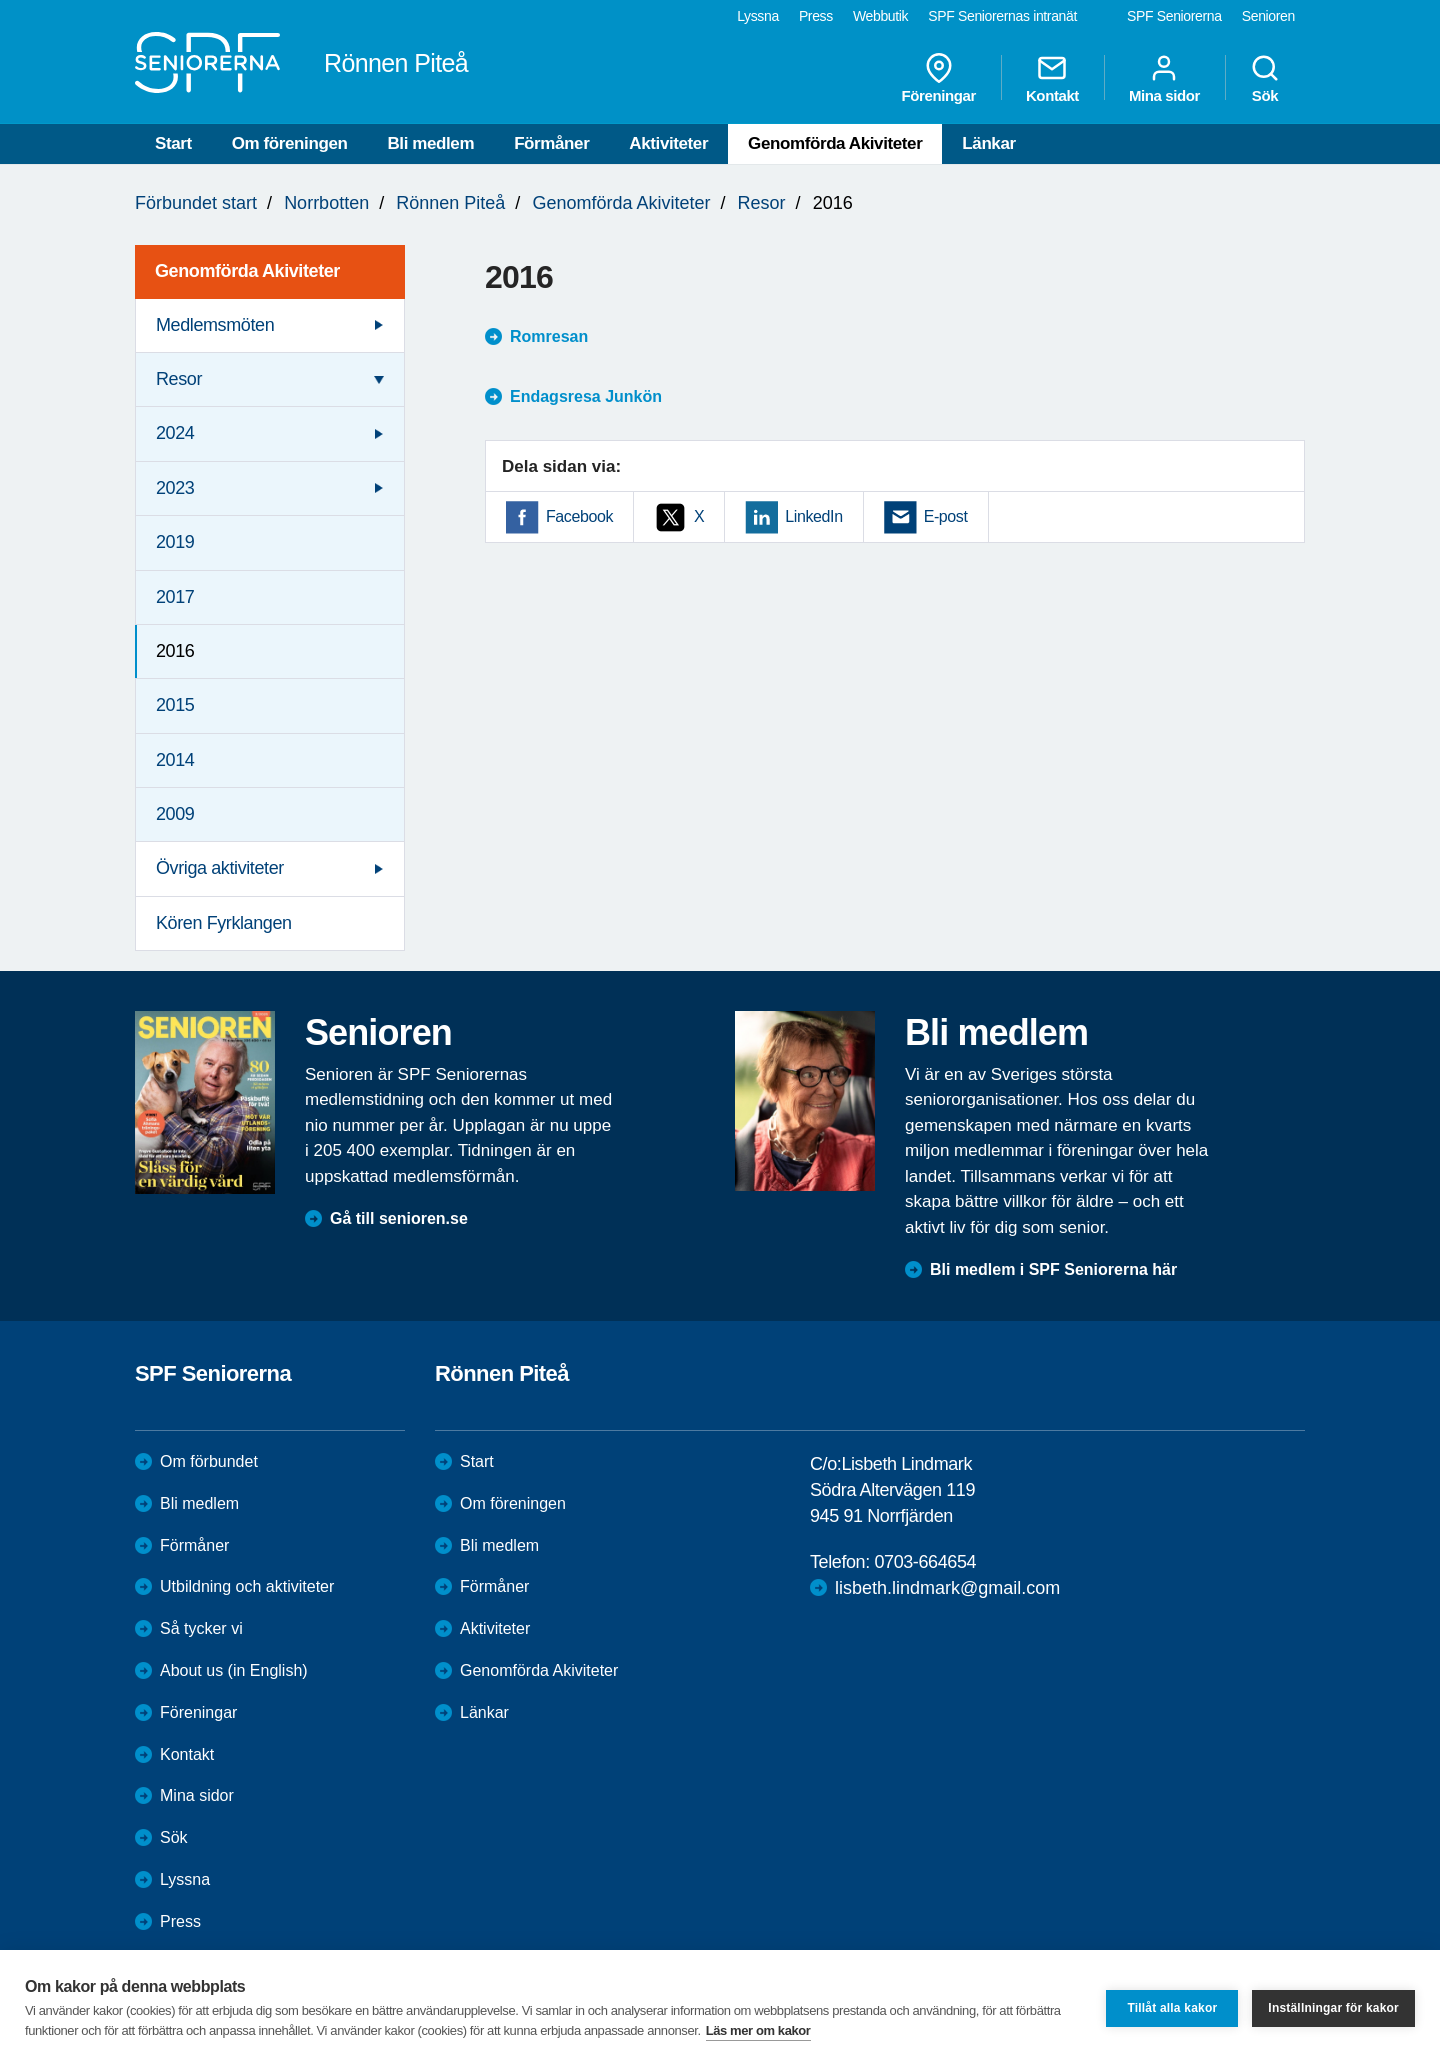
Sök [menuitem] (1265, 78)
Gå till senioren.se (399, 1218)
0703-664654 (925, 1562)
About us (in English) (234, 1670)
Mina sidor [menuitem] (1164, 78)
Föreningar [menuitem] (939, 78)
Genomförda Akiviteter (835, 143)
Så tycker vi (201, 1628)
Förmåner (551, 143)
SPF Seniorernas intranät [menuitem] (1002, 16)
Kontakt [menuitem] (1052, 78)
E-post (946, 516)
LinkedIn (813, 516)
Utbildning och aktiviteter (247, 1586)
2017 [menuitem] (175, 597)
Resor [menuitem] (179, 379)
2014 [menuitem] (175, 760)
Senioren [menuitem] (1268, 16)
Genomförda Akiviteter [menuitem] (247, 271)
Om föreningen (290, 143)
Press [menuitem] (816, 16)
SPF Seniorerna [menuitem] (1174, 16)
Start (173, 143)
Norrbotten (326, 203)
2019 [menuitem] (175, 542)
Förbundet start (196, 203)
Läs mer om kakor (758, 2030)
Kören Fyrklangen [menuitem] (224, 923)
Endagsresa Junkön (586, 396)
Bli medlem (430, 143)
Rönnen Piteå (450, 203)
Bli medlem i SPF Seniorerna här (1053, 1269)
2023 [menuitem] (175, 488)
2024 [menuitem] (175, 433)
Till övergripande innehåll (0, 0)
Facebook (579, 516)
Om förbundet (209, 1461)
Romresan (549, 336)
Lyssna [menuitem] (758, 16)
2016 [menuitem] (175, 651)
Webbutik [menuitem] (880, 16)
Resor (762, 203)
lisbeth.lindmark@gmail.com (947, 1588)
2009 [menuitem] (175, 814)
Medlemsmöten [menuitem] (215, 325)
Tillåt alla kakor (1172, 2008)
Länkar (988, 143)
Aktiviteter (668, 143)
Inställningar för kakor (1333, 2008)
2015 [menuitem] (175, 705)
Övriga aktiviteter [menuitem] (220, 868)
